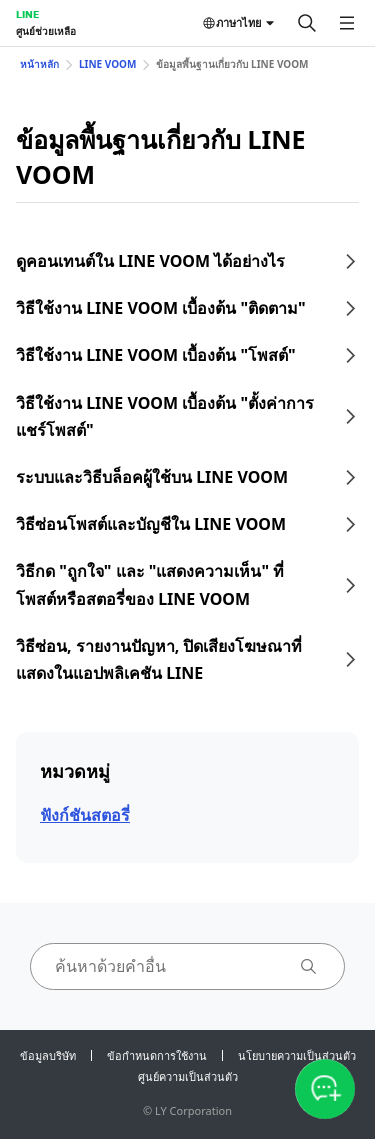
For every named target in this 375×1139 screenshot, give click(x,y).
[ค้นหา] (307, 23)
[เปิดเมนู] (347, 23)
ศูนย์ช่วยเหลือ (46, 31)
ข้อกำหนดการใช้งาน (157, 1055)
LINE (27, 14)
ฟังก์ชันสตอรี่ (85, 815)
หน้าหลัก (39, 64)
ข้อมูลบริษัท (48, 1055)
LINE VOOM (107, 64)
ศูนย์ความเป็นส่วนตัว (188, 1076)
